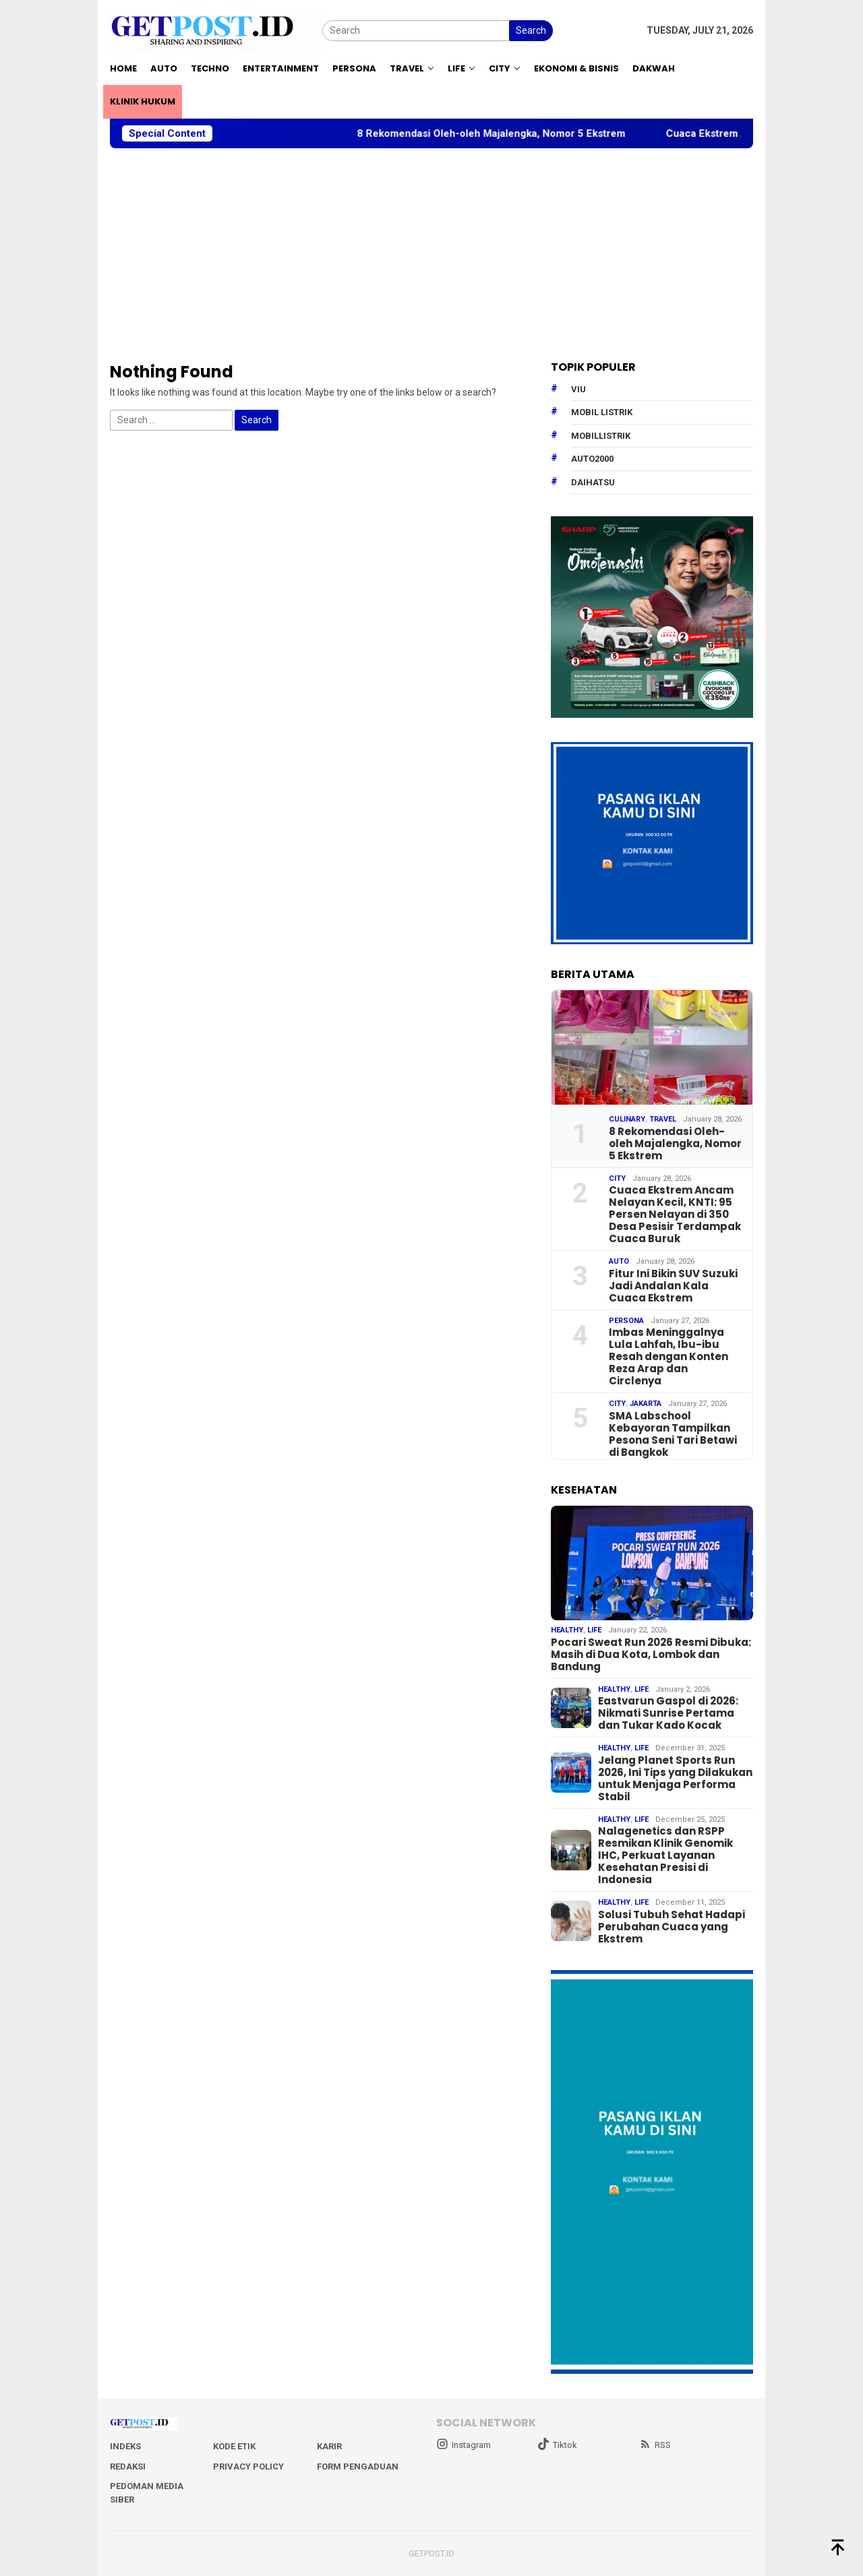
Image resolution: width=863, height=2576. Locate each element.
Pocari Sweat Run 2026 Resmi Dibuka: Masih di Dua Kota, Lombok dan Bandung (651, 1654)
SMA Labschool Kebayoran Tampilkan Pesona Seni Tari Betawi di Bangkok (673, 1434)
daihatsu (593, 482)
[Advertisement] (431, 254)
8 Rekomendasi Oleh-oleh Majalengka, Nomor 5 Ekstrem (509, 133)
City (617, 1178)
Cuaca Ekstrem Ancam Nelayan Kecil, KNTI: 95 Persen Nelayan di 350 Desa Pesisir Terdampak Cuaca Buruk (675, 1214)
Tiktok (557, 2445)
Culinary (627, 1119)
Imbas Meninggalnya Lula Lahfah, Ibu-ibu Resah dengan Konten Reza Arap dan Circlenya (668, 1356)
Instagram (463, 2445)
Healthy (567, 1630)
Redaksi (128, 2466)
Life (594, 1630)
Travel (662, 1119)
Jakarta (645, 1403)
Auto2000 (592, 459)
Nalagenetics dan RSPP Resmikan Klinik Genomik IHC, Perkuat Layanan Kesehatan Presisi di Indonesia (665, 1855)
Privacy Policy (248, 2466)
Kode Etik (234, 2446)
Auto (619, 1261)
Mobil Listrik (601, 412)
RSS (655, 2445)
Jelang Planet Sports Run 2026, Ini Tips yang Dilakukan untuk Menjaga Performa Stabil (675, 1778)
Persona (626, 1320)
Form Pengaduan (357, 2466)
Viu (578, 389)
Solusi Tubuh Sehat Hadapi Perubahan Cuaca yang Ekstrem (671, 1927)
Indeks (125, 2446)
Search (531, 30)
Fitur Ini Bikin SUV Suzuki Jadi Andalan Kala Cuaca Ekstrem (673, 1286)
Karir (329, 2446)
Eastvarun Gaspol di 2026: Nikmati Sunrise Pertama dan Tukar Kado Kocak (668, 1713)
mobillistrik (600, 436)
